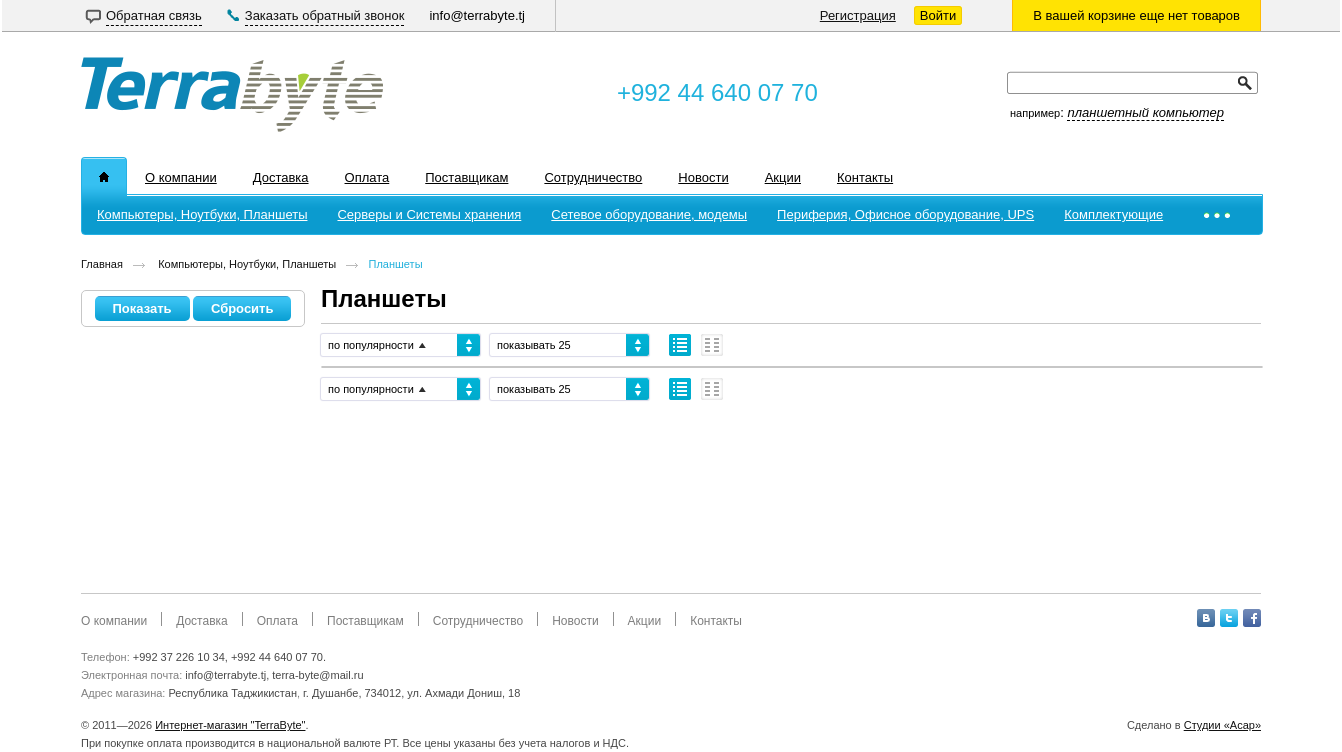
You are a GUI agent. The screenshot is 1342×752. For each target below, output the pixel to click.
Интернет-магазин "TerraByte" (230, 725)
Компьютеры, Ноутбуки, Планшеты (245, 264)
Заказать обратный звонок (325, 15)
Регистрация (858, 15)
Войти (938, 15)
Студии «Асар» (1222, 725)
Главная (102, 264)
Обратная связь (154, 15)
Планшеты (396, 264)
